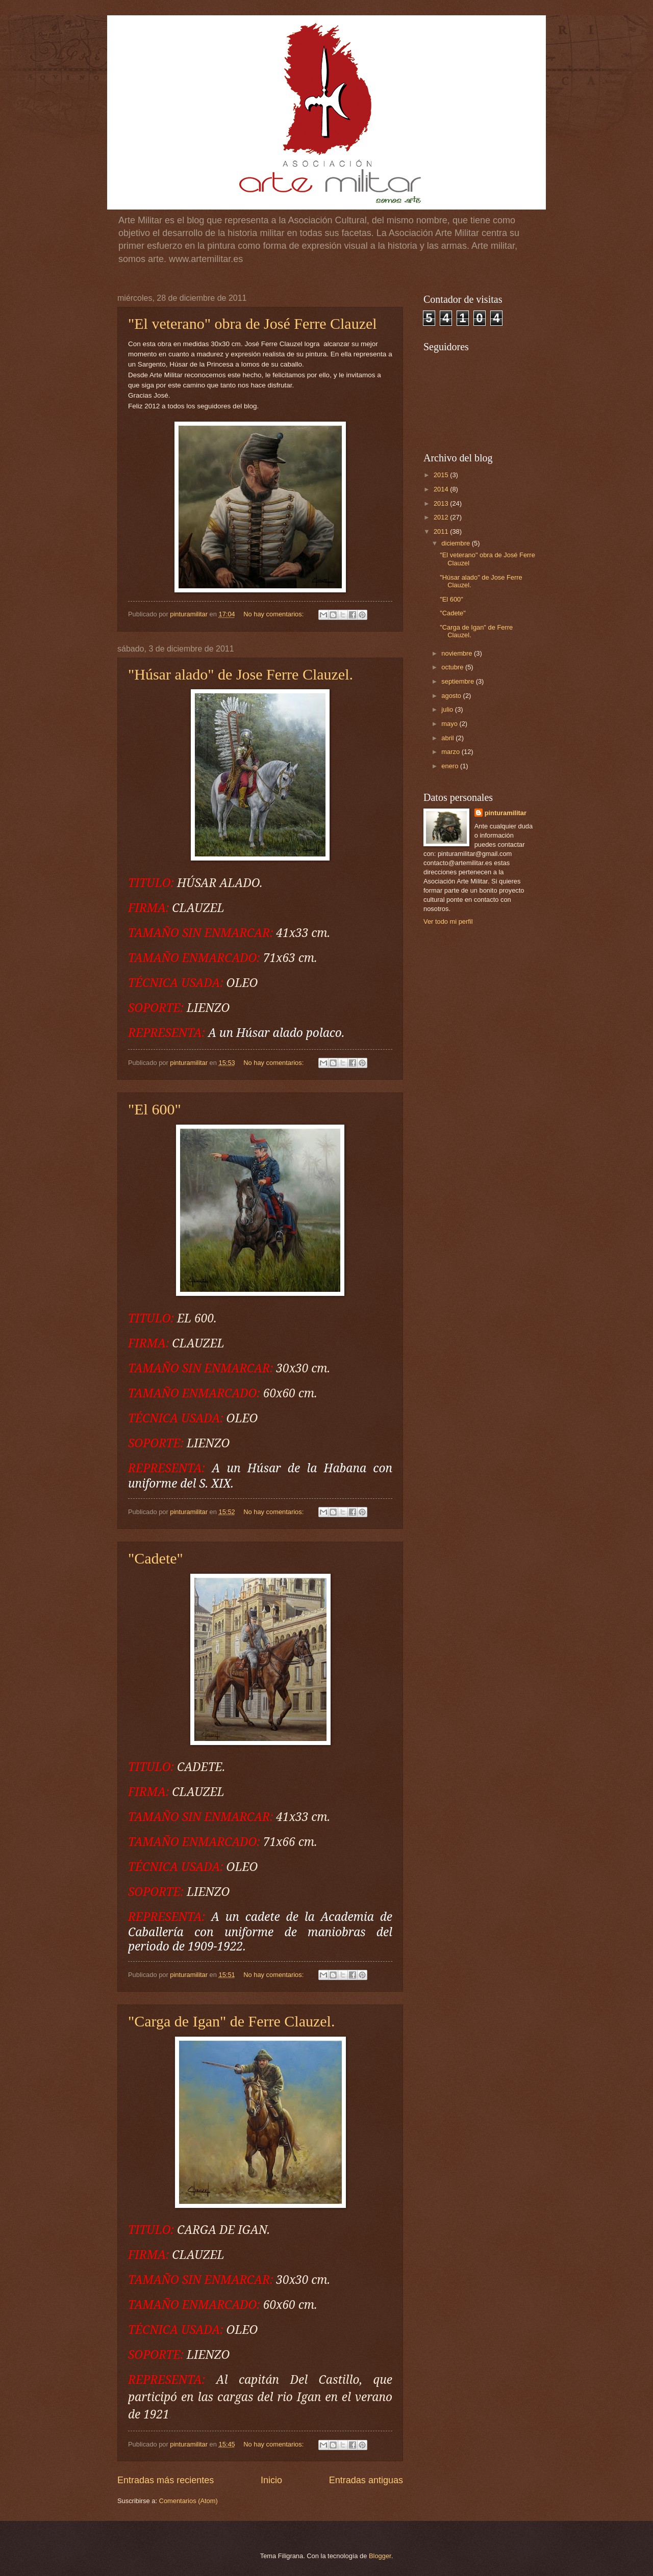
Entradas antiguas (366, 2480)
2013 (442, 503)
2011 (442, 531)
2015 (442, 475)
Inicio (271, 2480)
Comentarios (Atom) (188, 2501)
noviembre (457, 653)
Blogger (380, 2556)
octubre (453, 667)
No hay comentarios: (274, 614)
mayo (450, 723)
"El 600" (154, 1109)
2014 (442, 489)
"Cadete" (155, 1558)
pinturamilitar (505, 813)
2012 (442, 517)
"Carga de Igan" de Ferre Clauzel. (231, 2021)
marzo (451, 752)
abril (448, 738)
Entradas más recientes (165, 2480)
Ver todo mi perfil (448, 921)
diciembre (456, 543)
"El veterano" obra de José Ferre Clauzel (252, 323)
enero (450, 766)
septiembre (458, 681)
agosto (452, 695)
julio (448, 709)
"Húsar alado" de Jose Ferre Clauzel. (240, 674)
